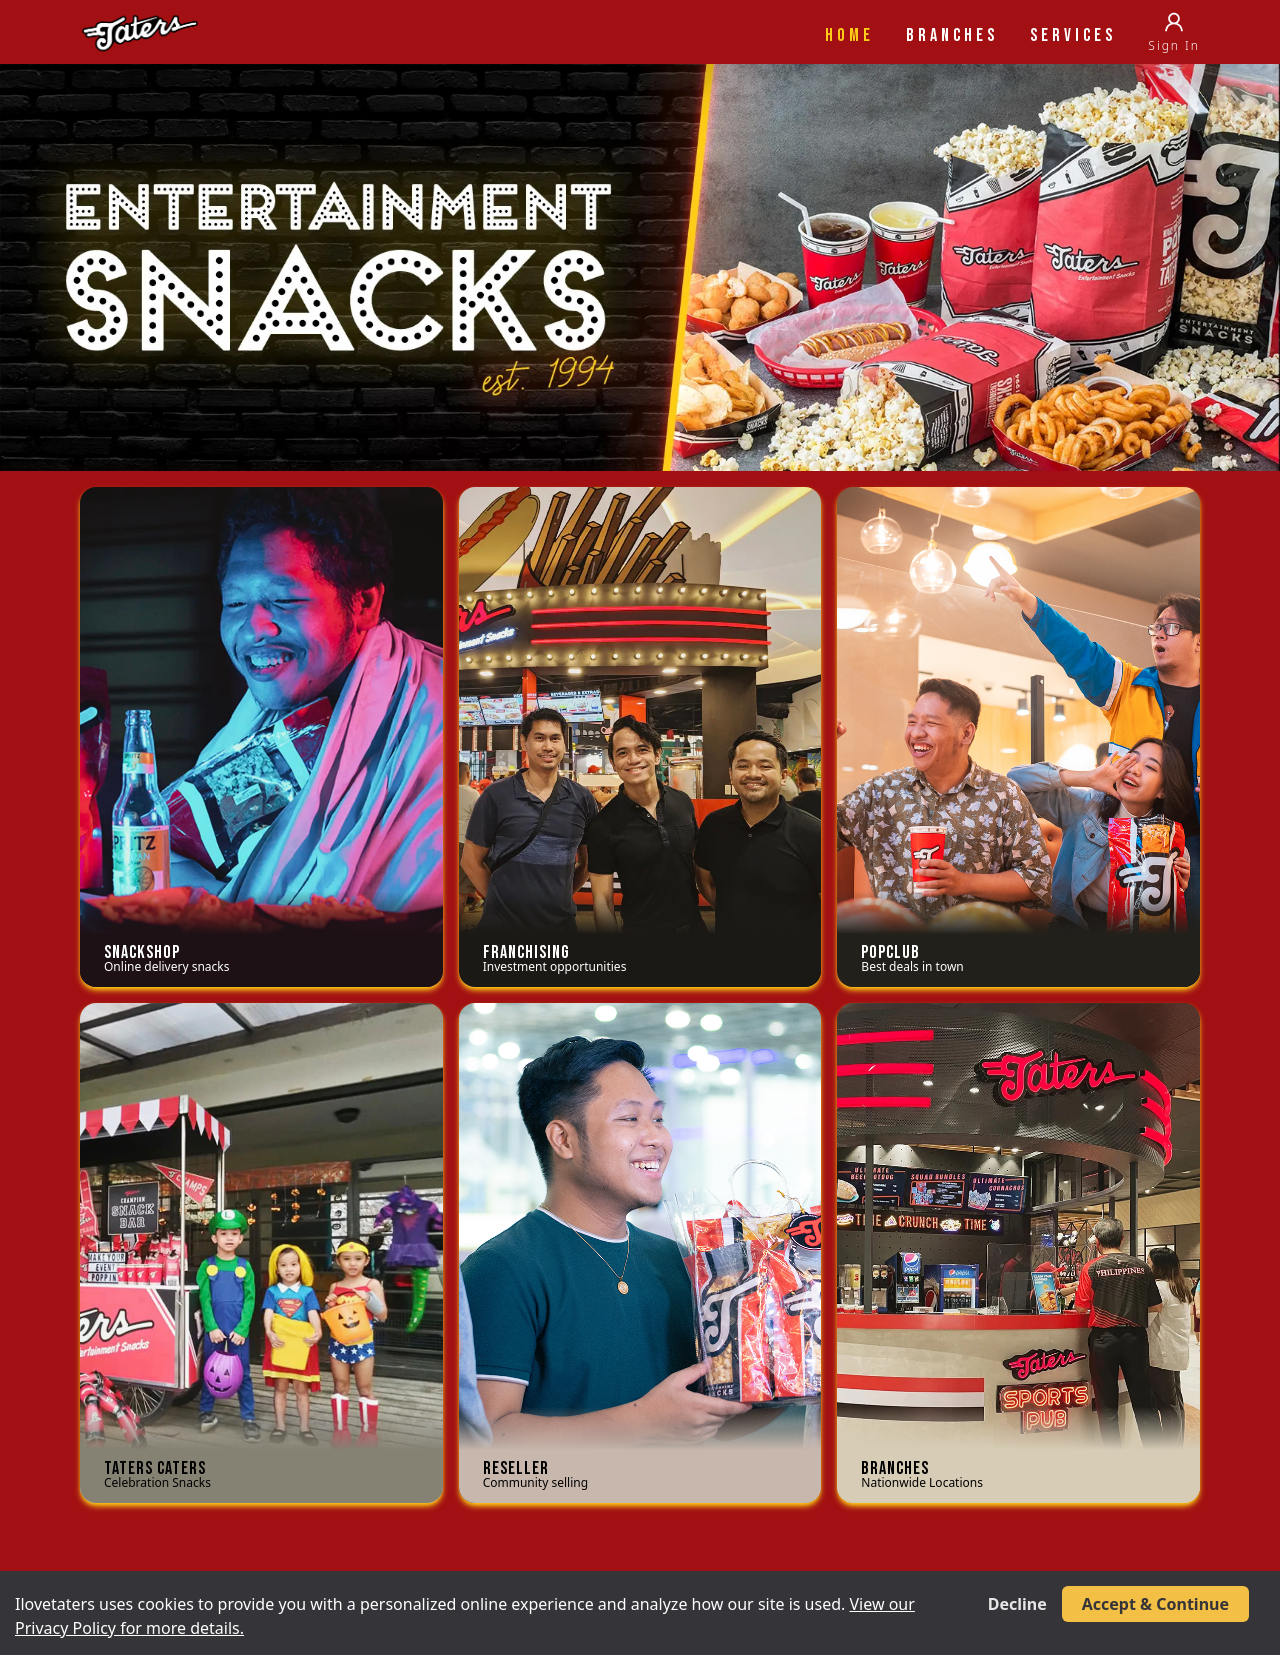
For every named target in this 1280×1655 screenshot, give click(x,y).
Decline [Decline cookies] (1017, 1604)
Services (1073, 35)
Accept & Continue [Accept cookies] (1155, 1604)
